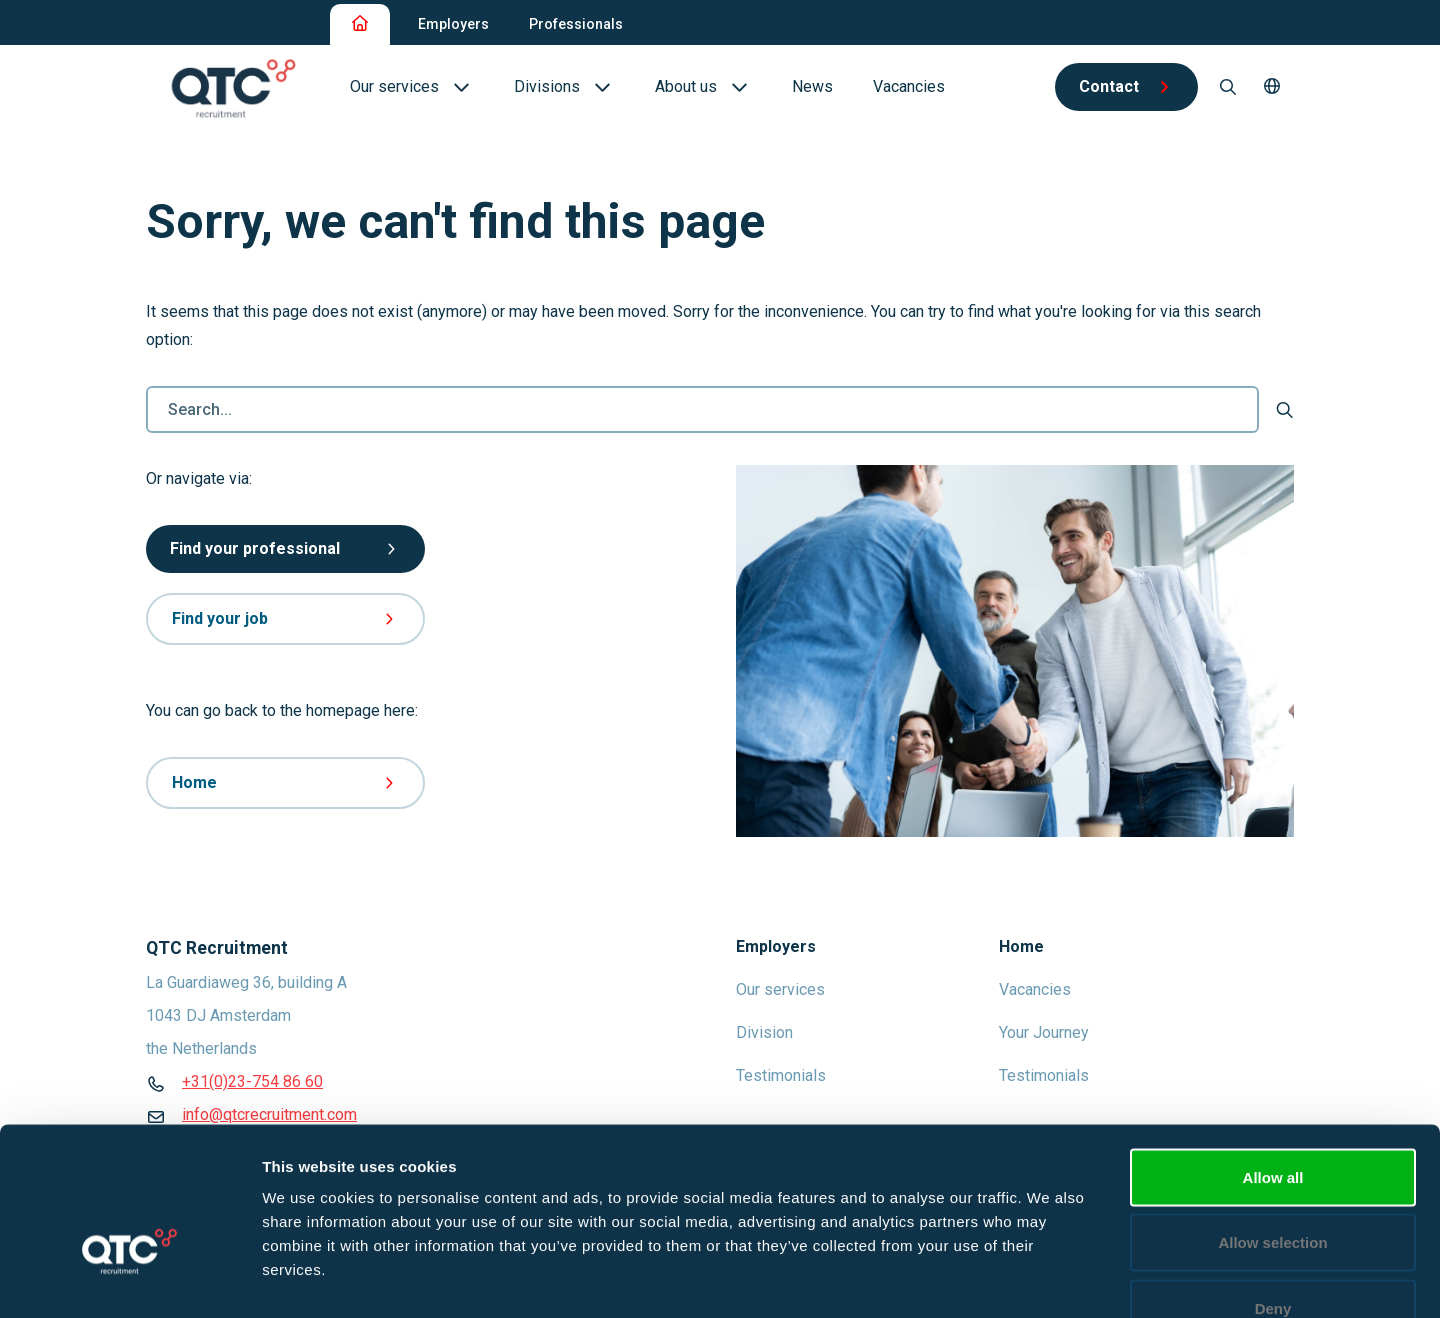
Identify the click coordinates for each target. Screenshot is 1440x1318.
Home (285, 782)
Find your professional (285, 548)
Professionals (576, 24)
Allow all (1273, 1055)
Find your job (285, 618)
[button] (1272, 87)
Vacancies (1035, 989)
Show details (1049, 1278)
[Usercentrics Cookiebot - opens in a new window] (129, 1279)
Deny (1273, 1186)
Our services (780, 989)
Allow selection (1272, 1121)
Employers (453, 24)
